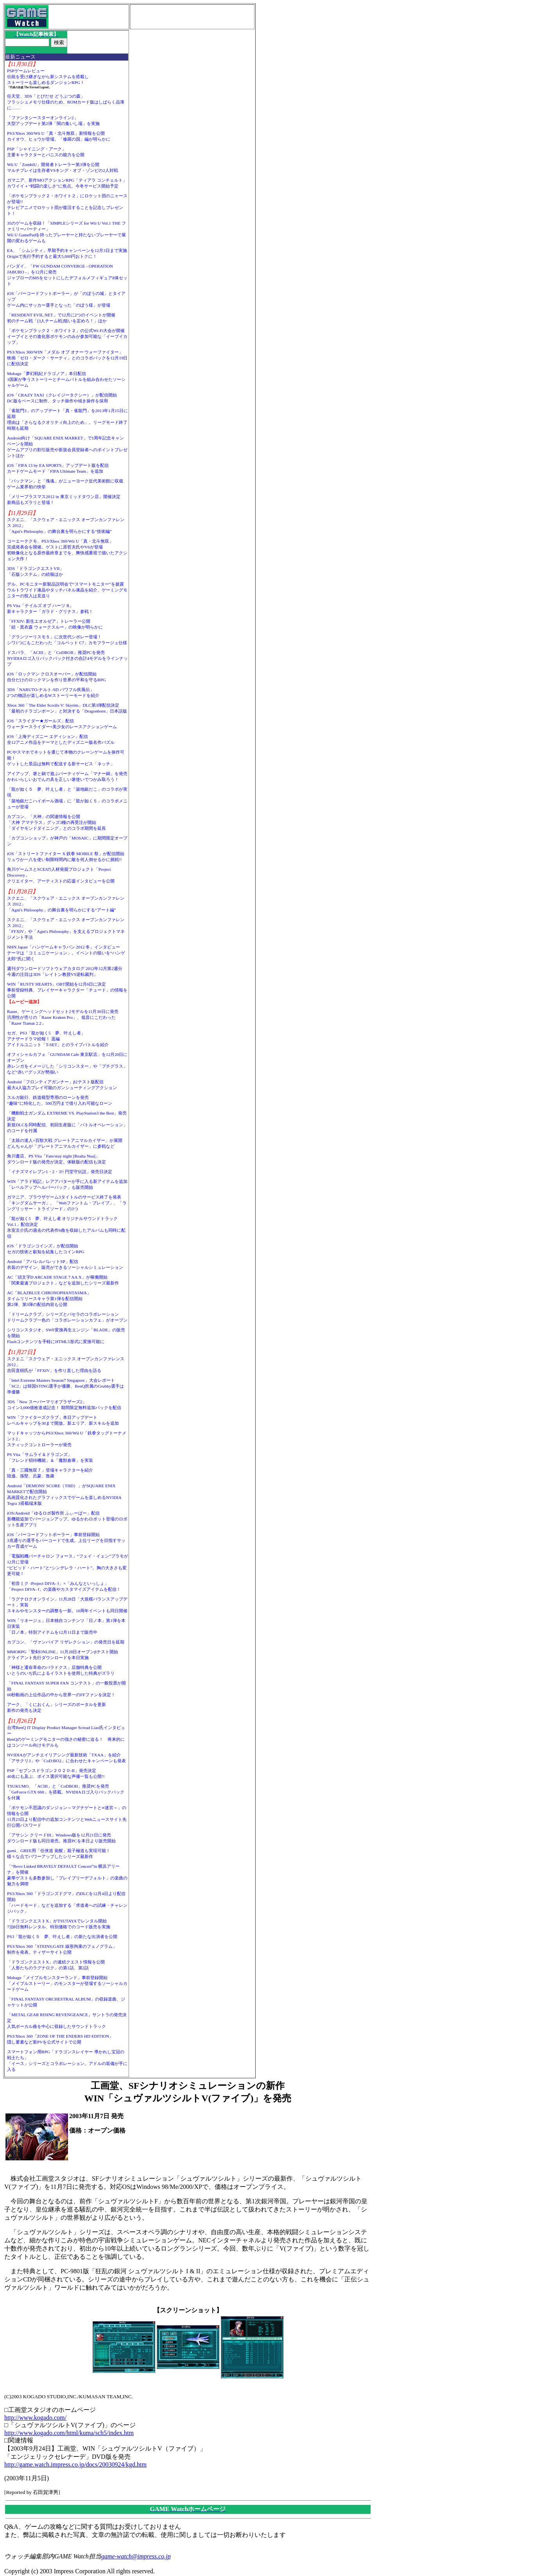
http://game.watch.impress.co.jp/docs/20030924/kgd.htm (75, 2464)
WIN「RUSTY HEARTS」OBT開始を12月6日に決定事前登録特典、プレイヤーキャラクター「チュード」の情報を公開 (67, 990)
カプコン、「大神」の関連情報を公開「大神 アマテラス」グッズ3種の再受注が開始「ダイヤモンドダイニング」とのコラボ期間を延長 (56, 822)
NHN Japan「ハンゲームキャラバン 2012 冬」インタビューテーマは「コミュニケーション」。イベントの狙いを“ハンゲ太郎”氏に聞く (66, 953)
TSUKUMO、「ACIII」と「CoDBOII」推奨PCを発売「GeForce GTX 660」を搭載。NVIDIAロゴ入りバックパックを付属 (65, 1792)
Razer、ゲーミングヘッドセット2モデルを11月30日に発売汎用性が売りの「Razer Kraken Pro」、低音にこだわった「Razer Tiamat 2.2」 (62, 1017)
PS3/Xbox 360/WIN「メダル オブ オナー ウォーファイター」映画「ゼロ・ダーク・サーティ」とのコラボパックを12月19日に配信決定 (67, 358)
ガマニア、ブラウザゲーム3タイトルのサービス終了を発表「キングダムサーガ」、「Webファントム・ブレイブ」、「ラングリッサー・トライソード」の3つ (67, 1203)
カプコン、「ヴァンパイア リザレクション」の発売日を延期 (65, 1642)
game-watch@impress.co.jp (136, 2556)
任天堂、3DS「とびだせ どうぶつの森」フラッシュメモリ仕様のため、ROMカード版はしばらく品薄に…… (66, 102)
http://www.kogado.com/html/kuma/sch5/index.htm (69, 2433)
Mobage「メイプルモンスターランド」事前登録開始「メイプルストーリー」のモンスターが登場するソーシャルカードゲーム (67, 1983)
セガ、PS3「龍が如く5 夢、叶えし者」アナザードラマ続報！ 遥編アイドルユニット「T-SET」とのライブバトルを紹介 (58, 1039)
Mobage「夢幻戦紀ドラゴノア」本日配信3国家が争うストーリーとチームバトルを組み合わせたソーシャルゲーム (66, 379)
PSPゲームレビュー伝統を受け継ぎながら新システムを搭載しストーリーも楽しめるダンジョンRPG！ (48, 76)
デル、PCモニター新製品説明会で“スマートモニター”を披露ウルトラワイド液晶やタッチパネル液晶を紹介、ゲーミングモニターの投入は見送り (67, 590)
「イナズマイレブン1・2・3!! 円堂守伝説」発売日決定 (59, 1171)
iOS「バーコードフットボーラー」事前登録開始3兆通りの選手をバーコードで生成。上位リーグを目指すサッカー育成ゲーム (66, 1540)
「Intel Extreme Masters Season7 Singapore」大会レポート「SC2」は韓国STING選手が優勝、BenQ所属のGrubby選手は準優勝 (65, 1386)
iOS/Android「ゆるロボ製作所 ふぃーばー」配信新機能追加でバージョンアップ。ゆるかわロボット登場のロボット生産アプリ (67, 1519)
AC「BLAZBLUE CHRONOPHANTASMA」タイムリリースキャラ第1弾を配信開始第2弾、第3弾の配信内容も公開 (49, 1298)
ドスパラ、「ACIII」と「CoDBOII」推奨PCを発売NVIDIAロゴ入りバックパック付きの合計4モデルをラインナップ (67, 658)
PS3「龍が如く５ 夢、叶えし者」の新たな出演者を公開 (62, 1936)
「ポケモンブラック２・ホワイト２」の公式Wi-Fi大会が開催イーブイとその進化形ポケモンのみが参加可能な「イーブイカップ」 (67, 336)
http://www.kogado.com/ (35, 2417)
